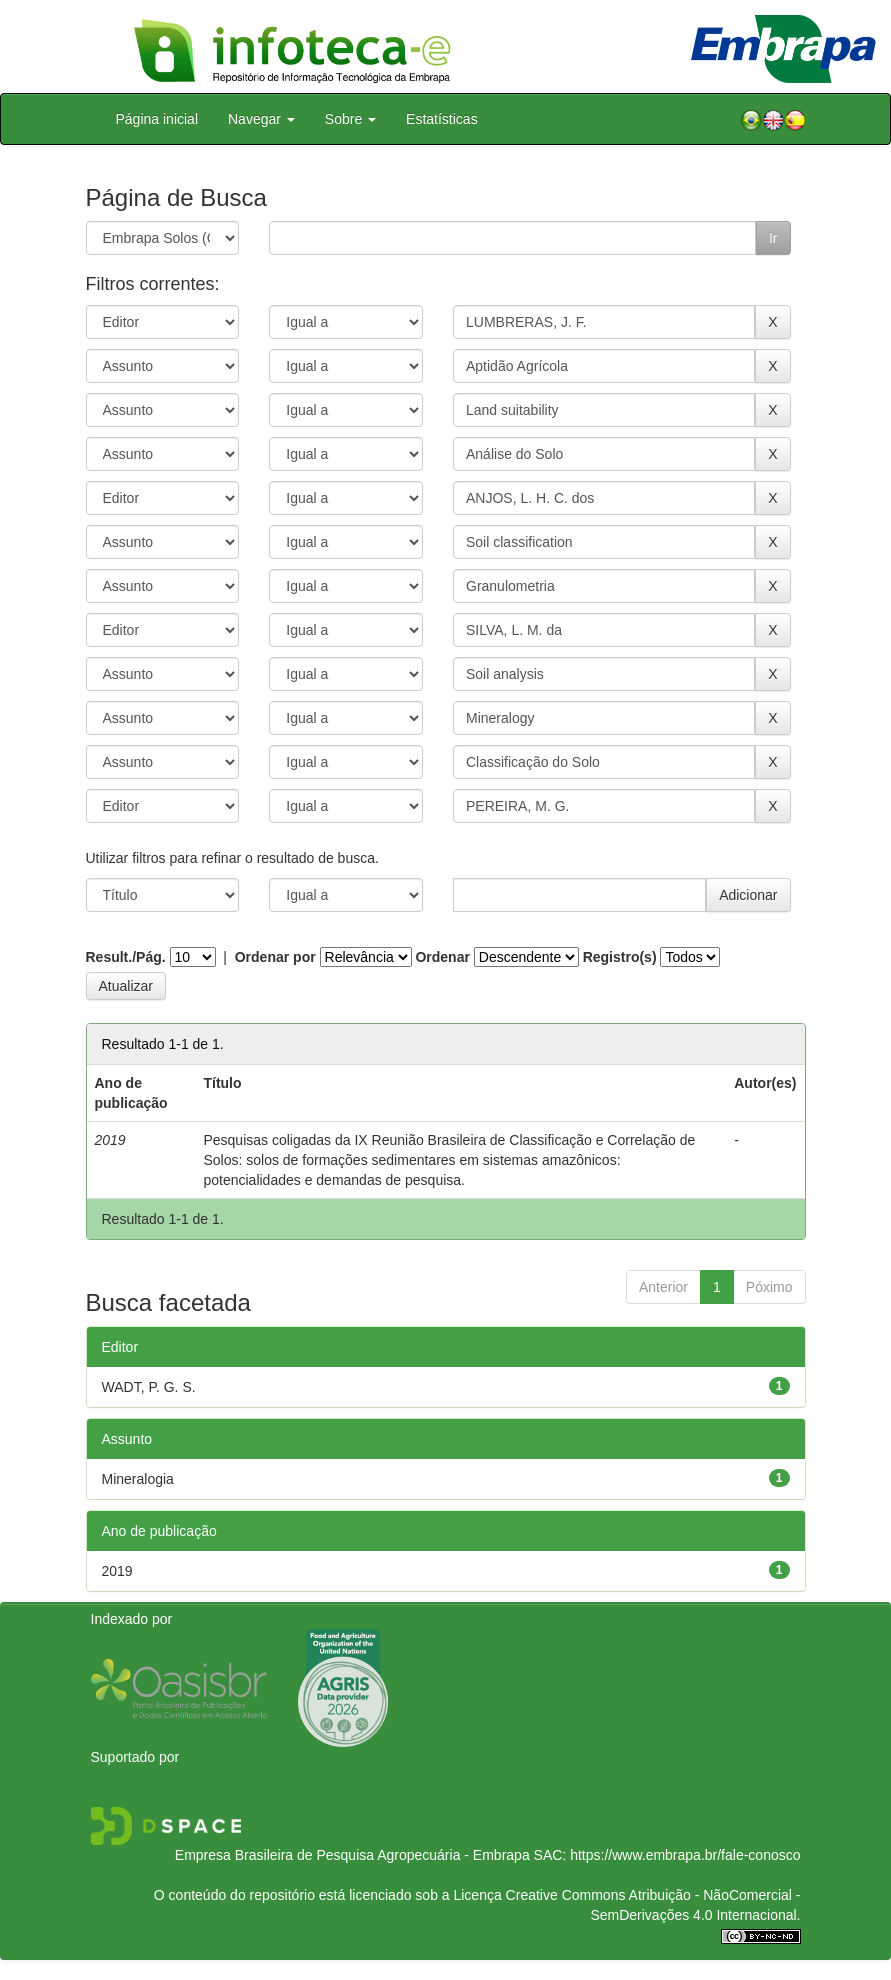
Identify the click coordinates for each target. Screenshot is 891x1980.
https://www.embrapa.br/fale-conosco (685, 1855)
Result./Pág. (126, 957)
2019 (117, 1571)
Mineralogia (138, 1479)
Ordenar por (275, 957)
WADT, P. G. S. (149, 1387)
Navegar (261, 119)
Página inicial (157, 119)
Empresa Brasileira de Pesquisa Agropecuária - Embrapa (352, 1855)
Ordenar (442, 957)
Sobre (350, 119)
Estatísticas (442, 119)
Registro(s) (620, 957)
